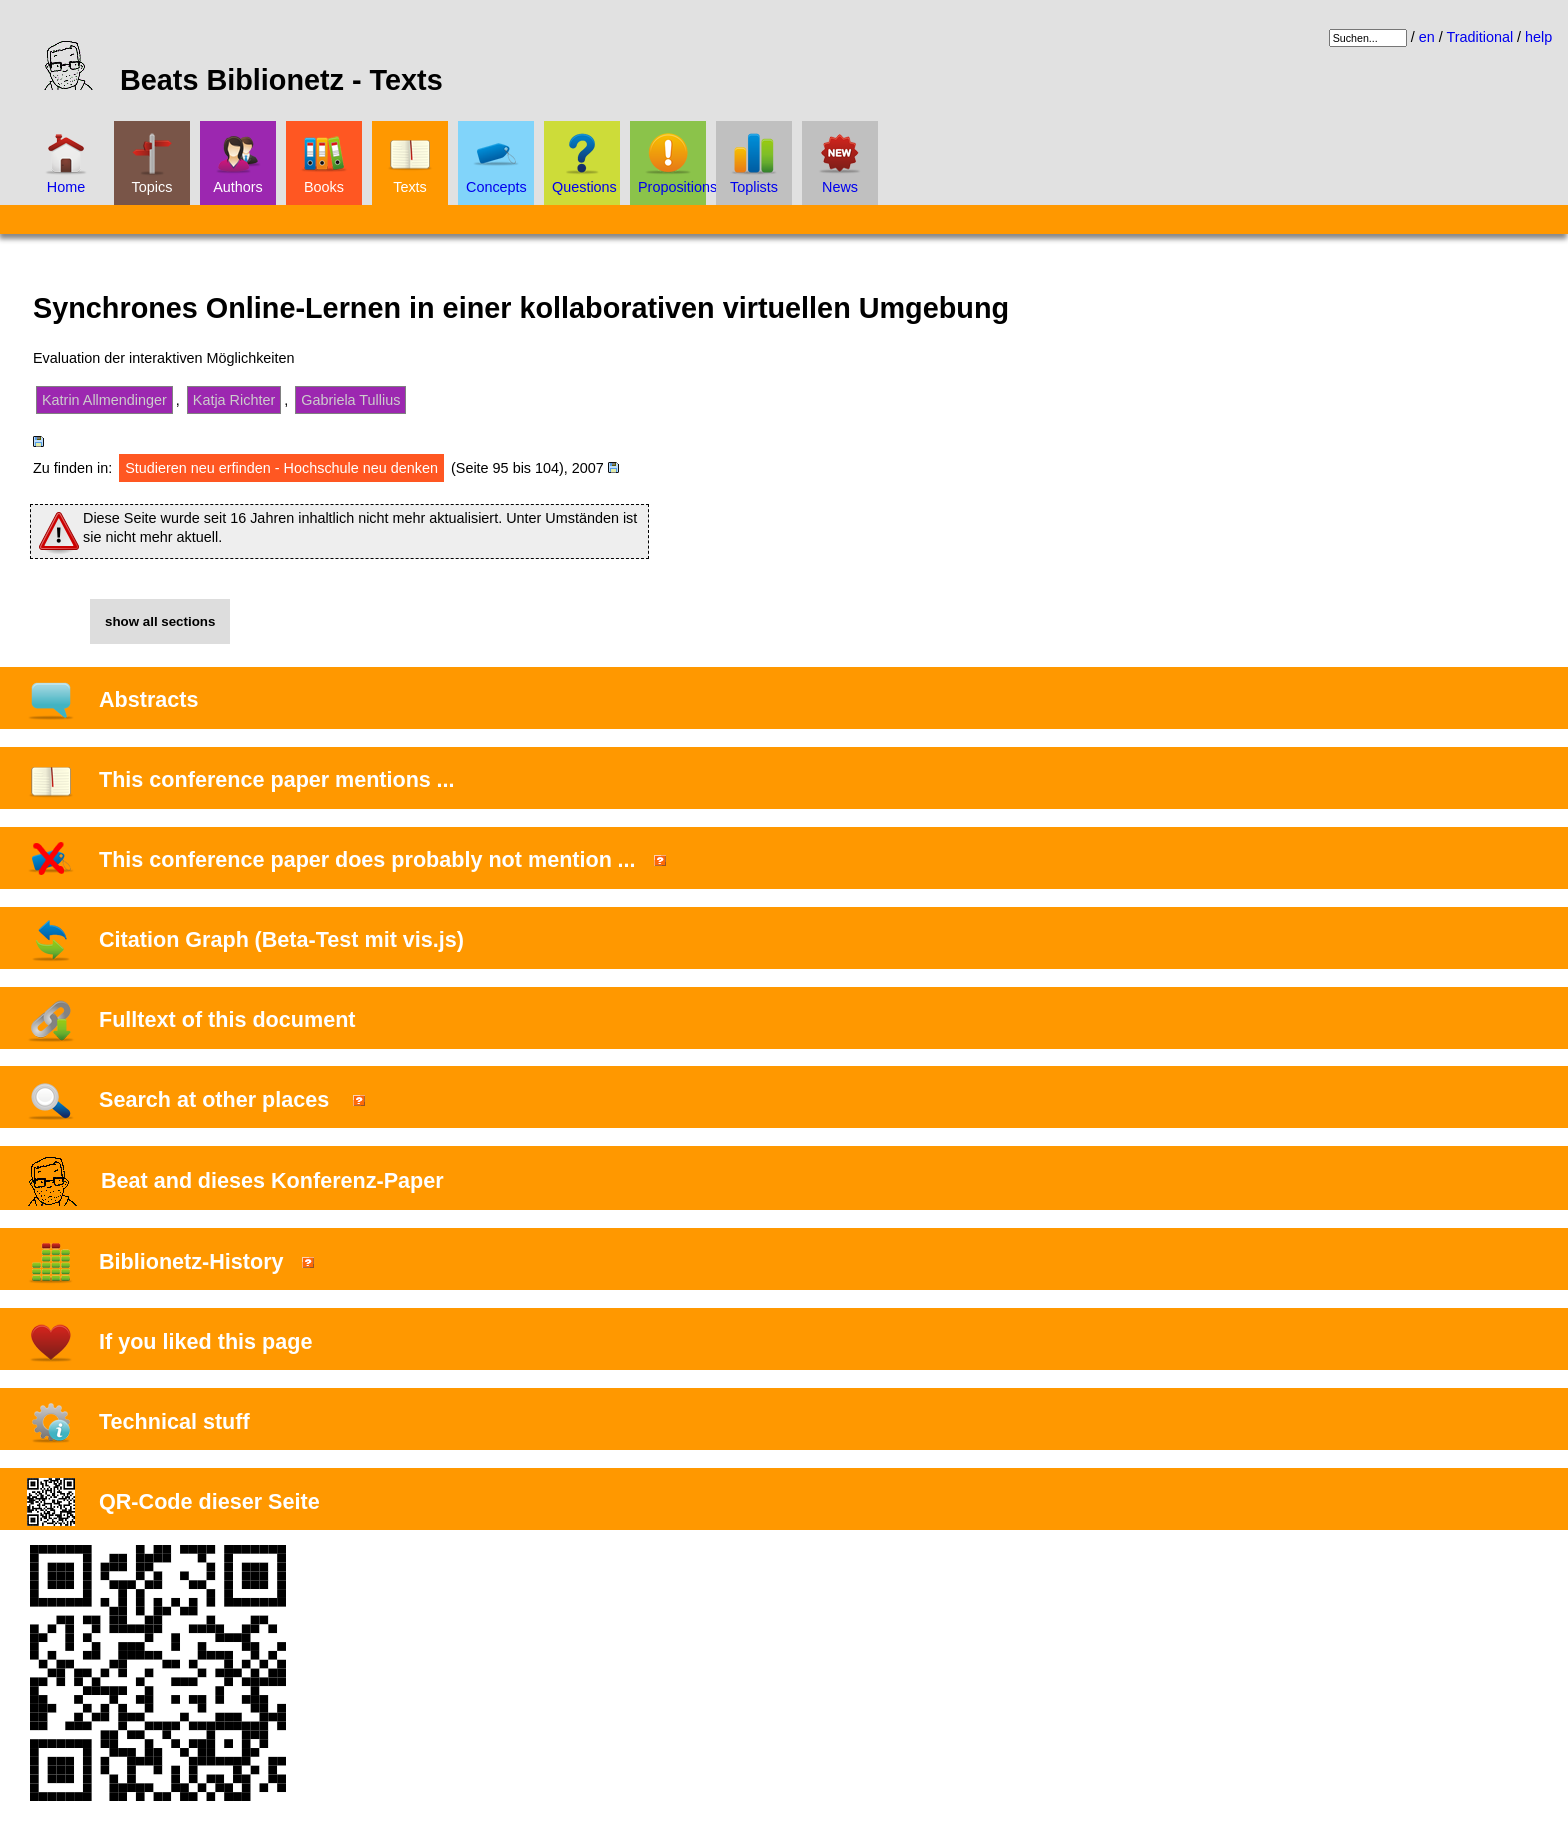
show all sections (160, 621)
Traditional (1479, 37)
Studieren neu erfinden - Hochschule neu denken (281, 468)
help (1538, 37)
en (1427, 37)
